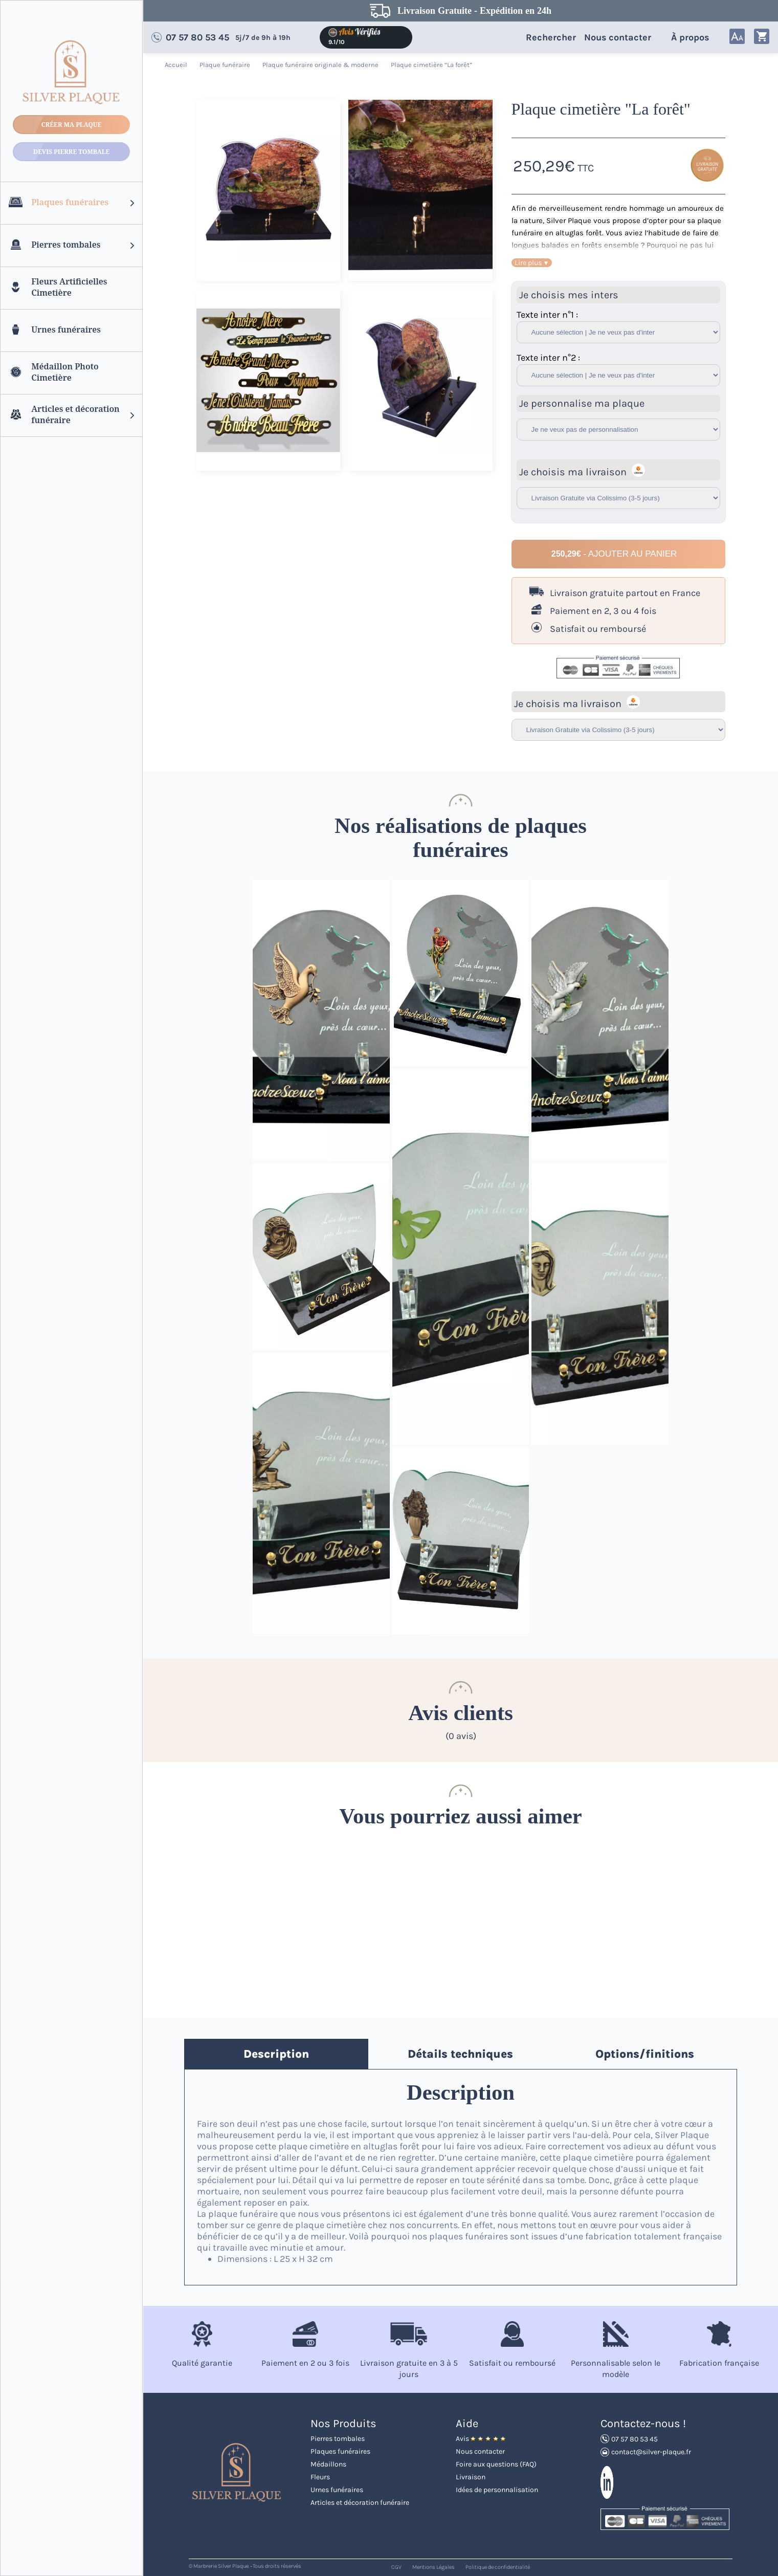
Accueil (177, 65)
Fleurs (320, 2477)
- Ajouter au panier (614, 554)
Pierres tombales (337, 2438)
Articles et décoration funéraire (359, 2502)
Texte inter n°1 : (547, 314)
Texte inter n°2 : (548, 357)
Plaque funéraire (225, 65)
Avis (480, 2438)
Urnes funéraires (336, 2489)
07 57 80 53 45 (197, 37)
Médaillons (328, 2464)
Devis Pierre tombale (71, 151)
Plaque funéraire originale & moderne (321, 65)
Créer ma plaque (71, 124)
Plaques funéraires (340, 2451)
